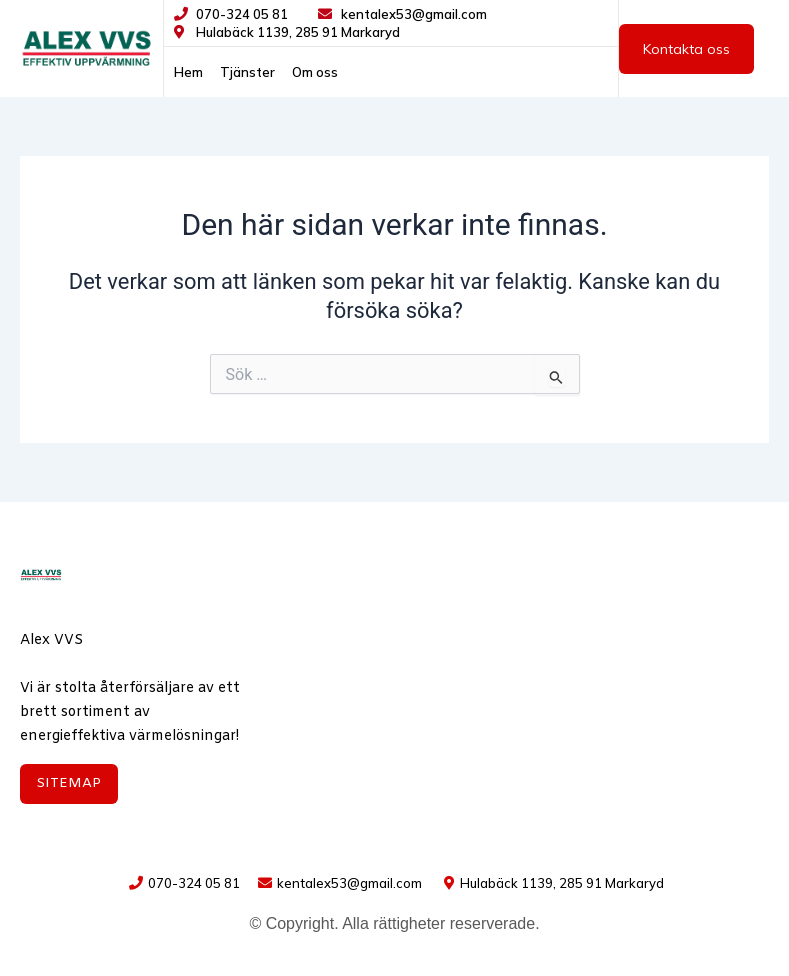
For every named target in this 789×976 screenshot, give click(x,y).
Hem (188, 72)
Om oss (315, 72)
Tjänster (247, 72)
